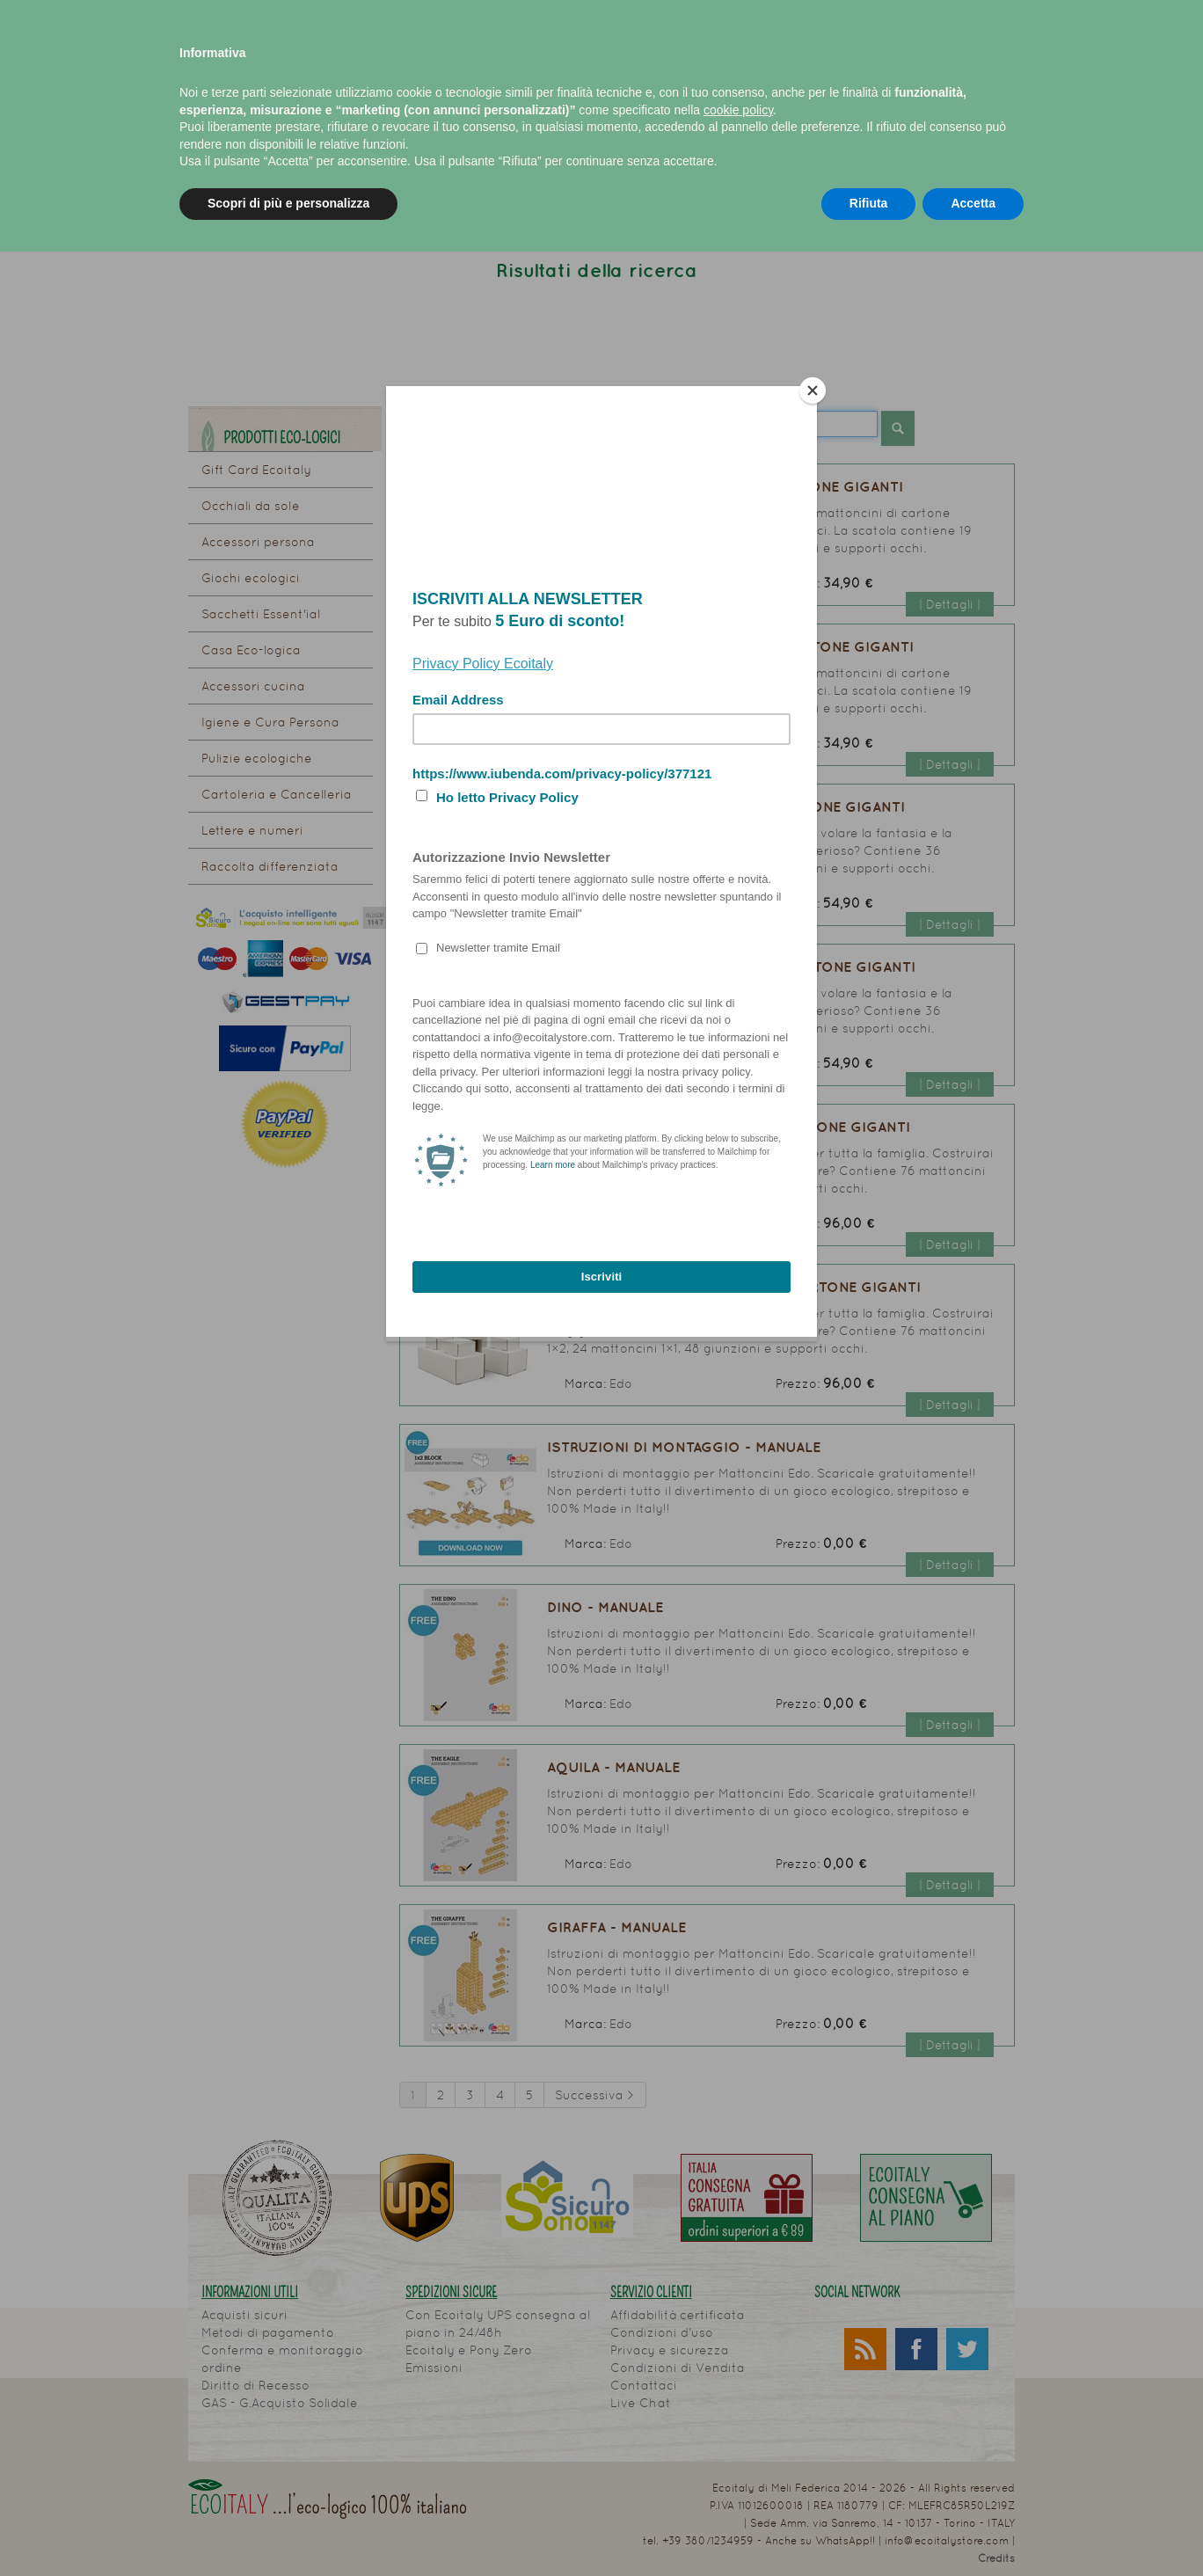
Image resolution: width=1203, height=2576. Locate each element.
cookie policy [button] (738, 110)
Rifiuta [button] (868, 203)
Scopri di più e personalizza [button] (288, 203)
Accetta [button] (973, 203)
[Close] (812, 390)
